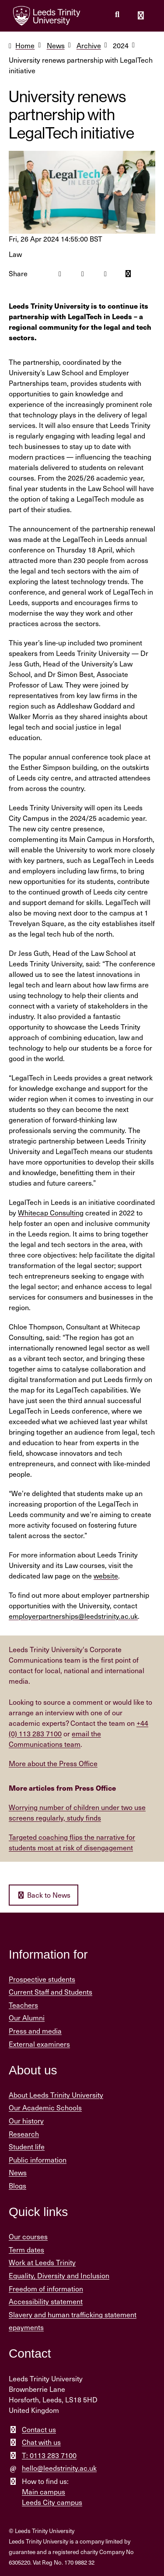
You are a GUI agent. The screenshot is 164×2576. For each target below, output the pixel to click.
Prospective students (42, 1979)
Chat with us (41, 2442)
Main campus (43, 2491)
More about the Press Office (53, 1763)
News (56, 45)
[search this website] (117, 14)
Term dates (26, 2249)
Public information (37, 2159)
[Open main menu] (141, 16)
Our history (26, 2120)
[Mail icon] (128, 273)
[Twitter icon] (82, 273)
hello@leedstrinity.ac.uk (59, 2468)
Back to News (43, 1894)
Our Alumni (27, 2017)
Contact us (39, 2429)
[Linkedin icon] (105, 273)
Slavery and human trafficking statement (72, 2314)
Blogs (17, 2185)
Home (25, 45)
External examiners (39, 2044)
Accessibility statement (46, 2301)
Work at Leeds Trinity (42, 2262)
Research (24, 2133)
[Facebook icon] (60, 273)
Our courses (28, 2236)
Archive (89, 45)
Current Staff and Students (50, 1991)
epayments (26, 2327)
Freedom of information (46, 2288)
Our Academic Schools (45, 2107)
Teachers (23, 2004)
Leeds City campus (52, 2502)
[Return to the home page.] (46, 15)
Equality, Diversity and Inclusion (59, 2275)
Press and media (35, 2030)
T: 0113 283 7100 (49, 2455)
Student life (27, 2146)
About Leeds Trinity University (56, 2094)
